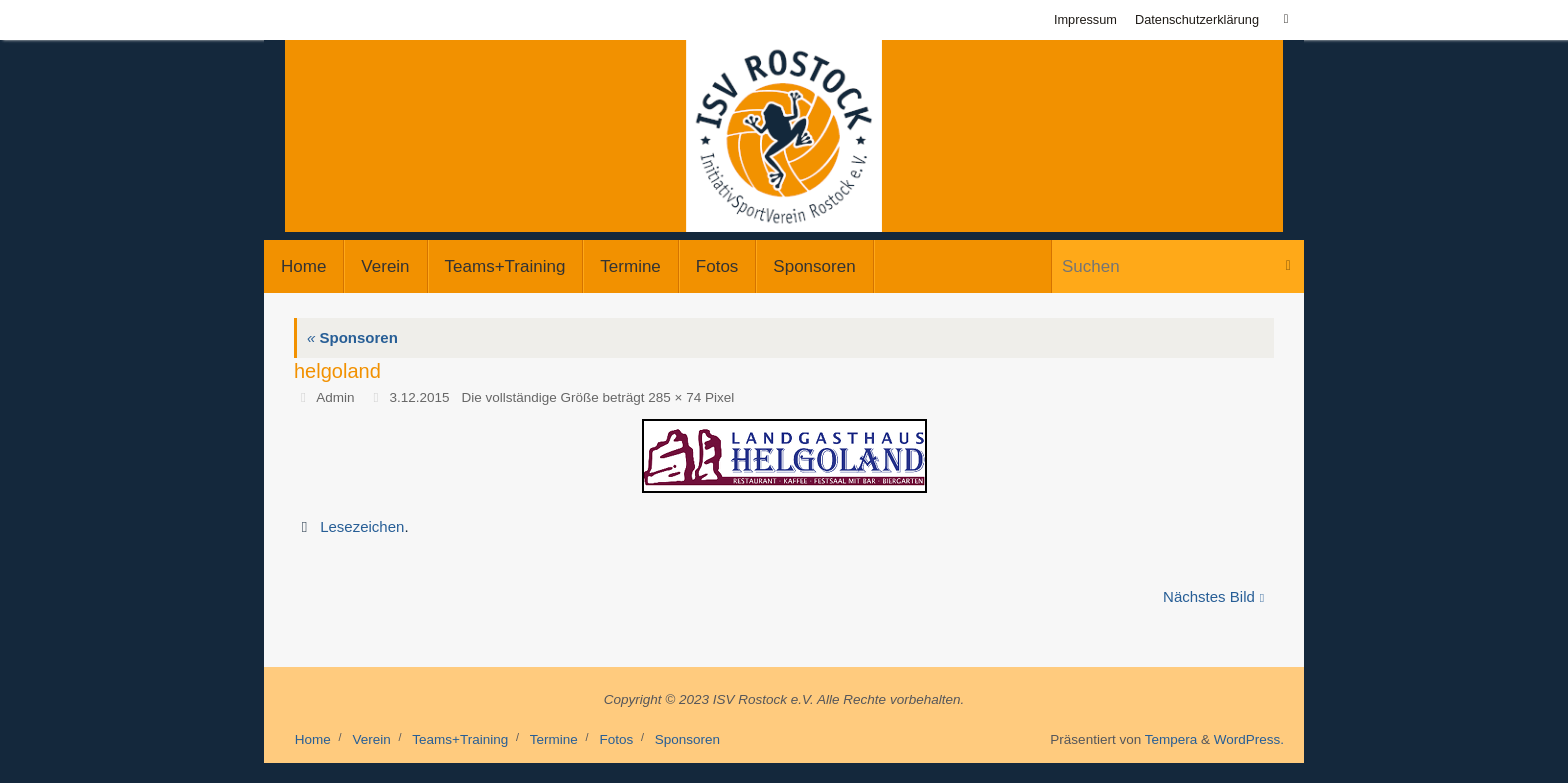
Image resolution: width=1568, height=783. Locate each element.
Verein (371, 739)
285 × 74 (674, 397)
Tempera (1171, 739)
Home (313, 739)
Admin (335, 397)
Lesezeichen (362, 526)
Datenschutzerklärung (1197, 19)
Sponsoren (352, 337)
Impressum (1085, 19)
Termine (554, 739)
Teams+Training (460, 739)
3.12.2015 (419, 397)
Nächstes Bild (1213, 596)
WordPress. (1249, 739)
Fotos (616, 739)
